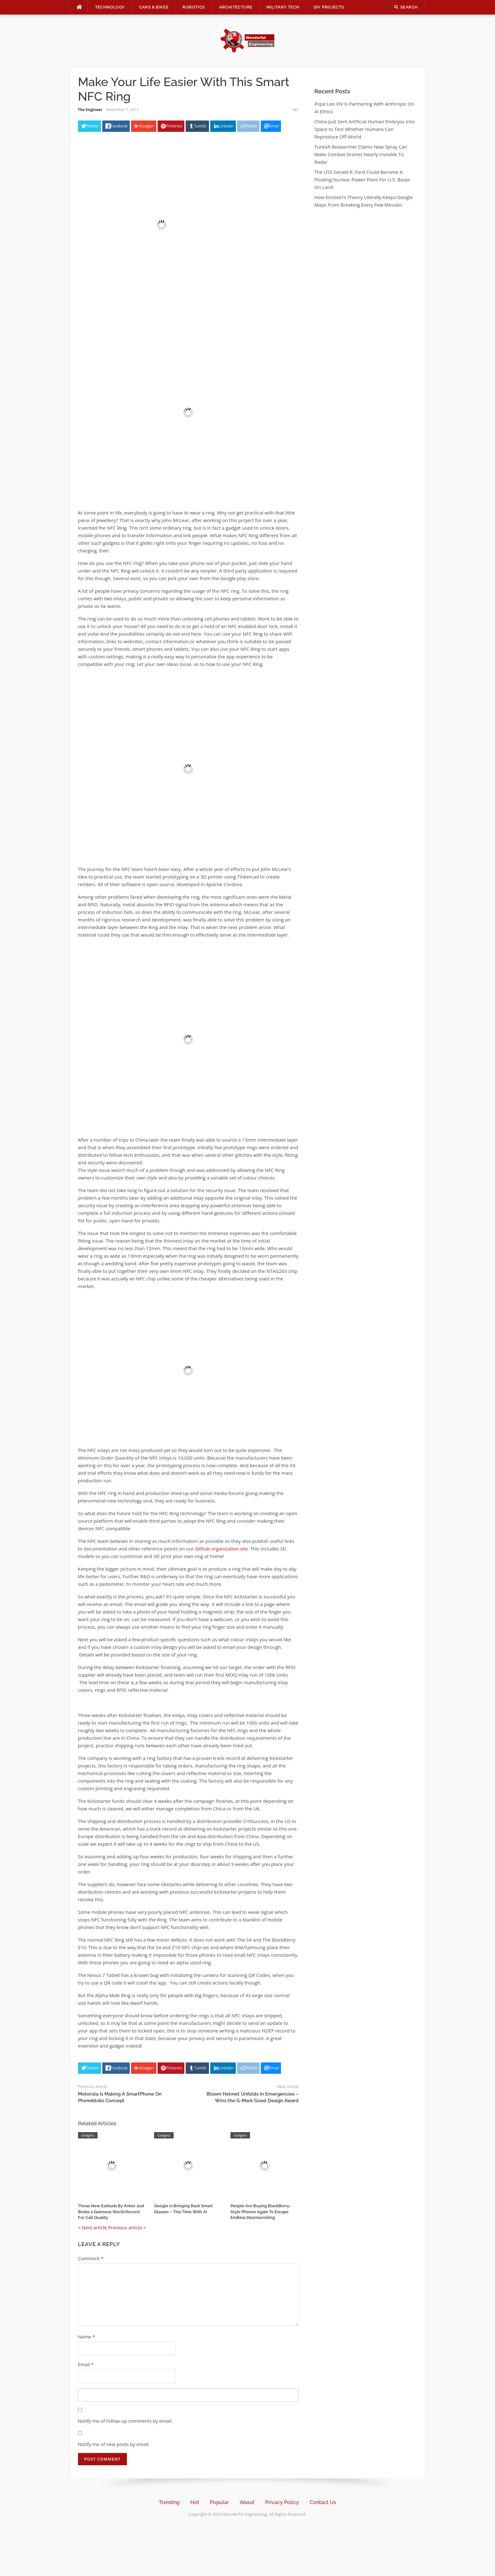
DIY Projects (329, 7)
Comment (91, 2258)
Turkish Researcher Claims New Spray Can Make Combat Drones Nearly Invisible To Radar (360, 154)
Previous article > (127, 2227)
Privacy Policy (282, 2502)
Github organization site (221, 1548)
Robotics (193, 7)
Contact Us (323, 2502)
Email (86, 2364)
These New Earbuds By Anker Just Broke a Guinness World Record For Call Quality (111, 2211)
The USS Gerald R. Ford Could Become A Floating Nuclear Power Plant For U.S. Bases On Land (362, 179)
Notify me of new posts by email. (114, 2444)
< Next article (92, 2227)
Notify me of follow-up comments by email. (125, 2421)
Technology (110, 7)
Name (86, 2336)
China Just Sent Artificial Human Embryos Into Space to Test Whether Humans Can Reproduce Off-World (364, 129)
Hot (194, 2502)
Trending (169, 2502)
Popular (219, 2502)
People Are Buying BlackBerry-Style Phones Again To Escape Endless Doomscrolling (260, 2211)
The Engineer (90, 109)
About (247, 2502)
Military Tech (282, 7)
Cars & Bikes (154, 7)
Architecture (236, 7)
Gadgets (87, 2135)
